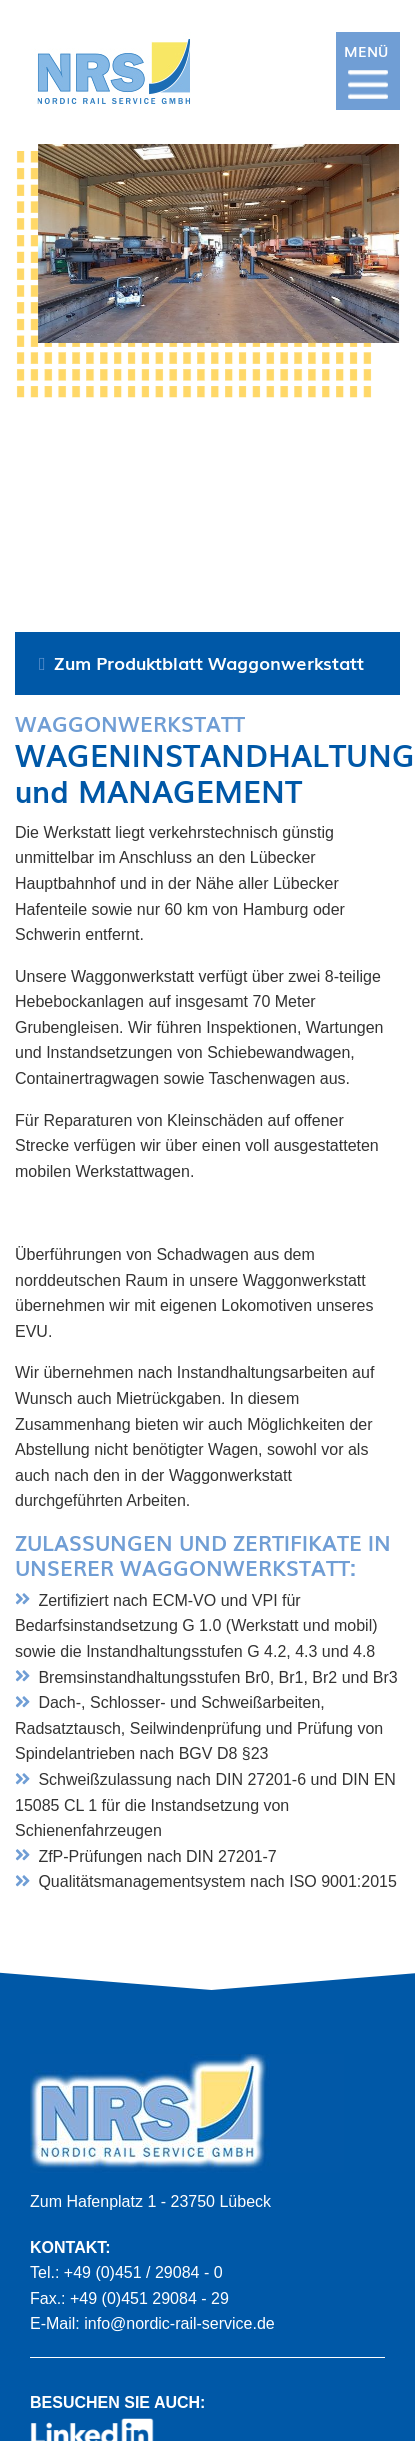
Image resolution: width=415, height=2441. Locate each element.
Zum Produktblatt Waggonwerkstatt (209, 661)
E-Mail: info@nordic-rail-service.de (152, 2323)
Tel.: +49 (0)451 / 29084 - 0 (126, 2272)
